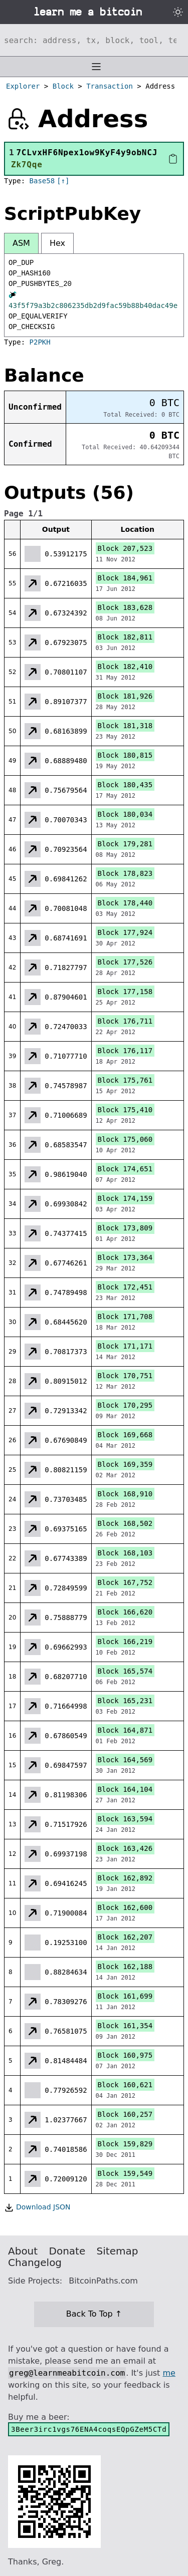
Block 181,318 (125, 726)
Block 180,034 (125, 814)
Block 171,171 (125, 1346)
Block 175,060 (125, 1139)
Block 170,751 (125, 1376)
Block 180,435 (125, 785)
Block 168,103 (125, 1553)
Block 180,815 (125, 755)
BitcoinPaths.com (103, 2281)
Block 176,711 (125, 1021)
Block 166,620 (125, 1612)
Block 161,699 (125, 1996)
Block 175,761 (125, 1080)
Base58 (42, 181)
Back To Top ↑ (94, 2314)
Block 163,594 (125, 1819)
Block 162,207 (125, 1937)
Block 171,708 (125, 1317)
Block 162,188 (125, 1967)
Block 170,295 (125, 1405)
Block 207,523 (125, 548)
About (23, 2251)
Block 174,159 (125, 1198)
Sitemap (117, 2251)
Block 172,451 (125, 1287)
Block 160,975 (125, 2055)
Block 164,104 (125, 1789)
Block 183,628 (125, 607)
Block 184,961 (125, 578)
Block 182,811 (125, 637)
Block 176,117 (125, 1051)
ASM (21, 243)
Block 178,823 (125, 873)
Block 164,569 (125, 1760)
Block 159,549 (125, 2173)
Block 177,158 (125, 992)
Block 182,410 (125, 667)
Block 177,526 (125, 962)
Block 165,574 (125, 1671)
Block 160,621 (125, 2085)
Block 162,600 (125, 1907)
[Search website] (94, 40)
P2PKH (40, 342)
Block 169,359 (125, 1464)
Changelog (35, 2263)
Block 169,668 (125, 1435)
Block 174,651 (125, 1169)
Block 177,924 (125, 932)
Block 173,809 (125, 1228)
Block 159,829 (125, 2144)
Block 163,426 (125, 1848)
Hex (57, 243)
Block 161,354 (125, 2026)
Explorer (23, 86)
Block (63, 86)
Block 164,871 (125, 1730)
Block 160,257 (125, 2114)
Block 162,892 (125, 1878)
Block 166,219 (125, 1642)
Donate (67, 2251)
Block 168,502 (125, 1523)
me (168, 2373)
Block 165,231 (125, 1701)
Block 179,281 (125, 844)
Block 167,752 (125, 1582)
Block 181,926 (125, 696)
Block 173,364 (125, 1257)
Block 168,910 (125, 1494)
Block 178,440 (125, 903)
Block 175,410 (125, 1110)
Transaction (109, 86)
